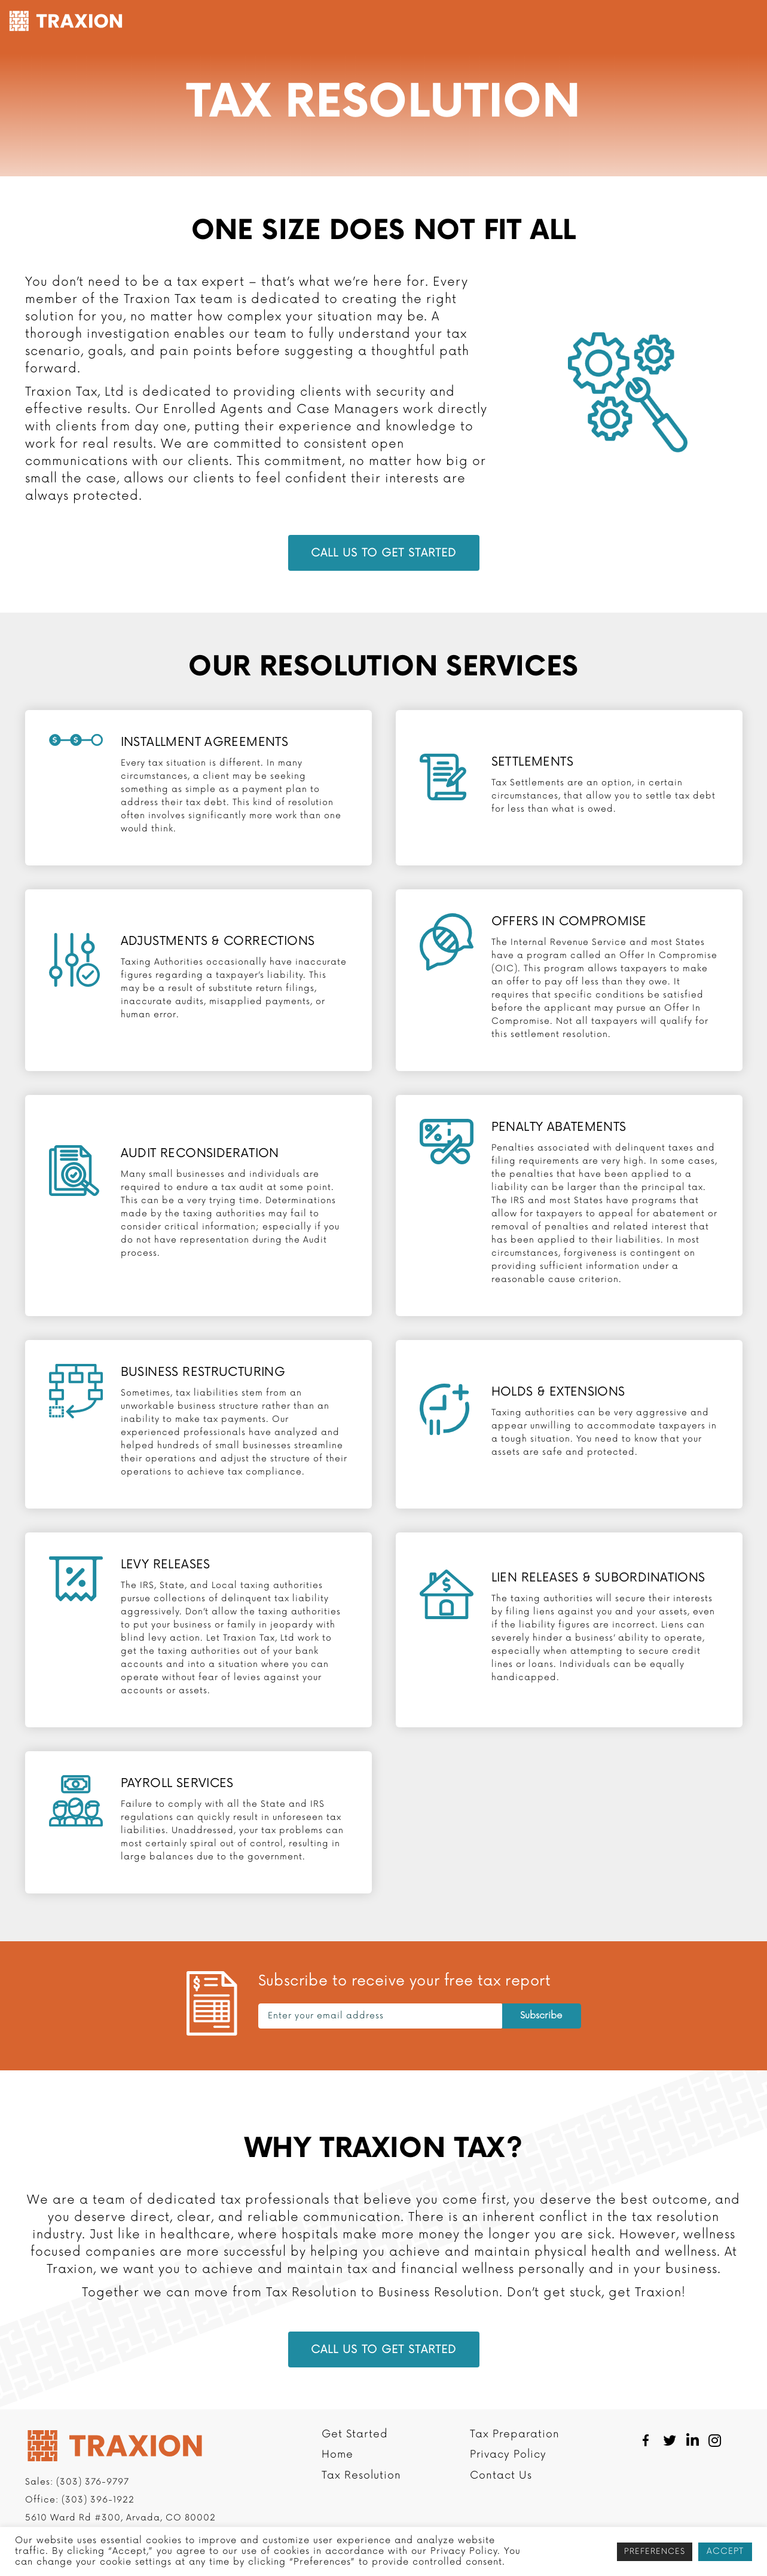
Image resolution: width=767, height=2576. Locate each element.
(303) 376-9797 (92, 2510)
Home (337, 2483)
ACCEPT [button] (725, 2551)
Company (540, 22)
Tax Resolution (354, 22)
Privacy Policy (508, 2483)
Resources (610, 22)
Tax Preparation (453, 22)
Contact (678, 22)
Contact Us (501, 2504)
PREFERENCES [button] (654, 2551)
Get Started (274, 22)
